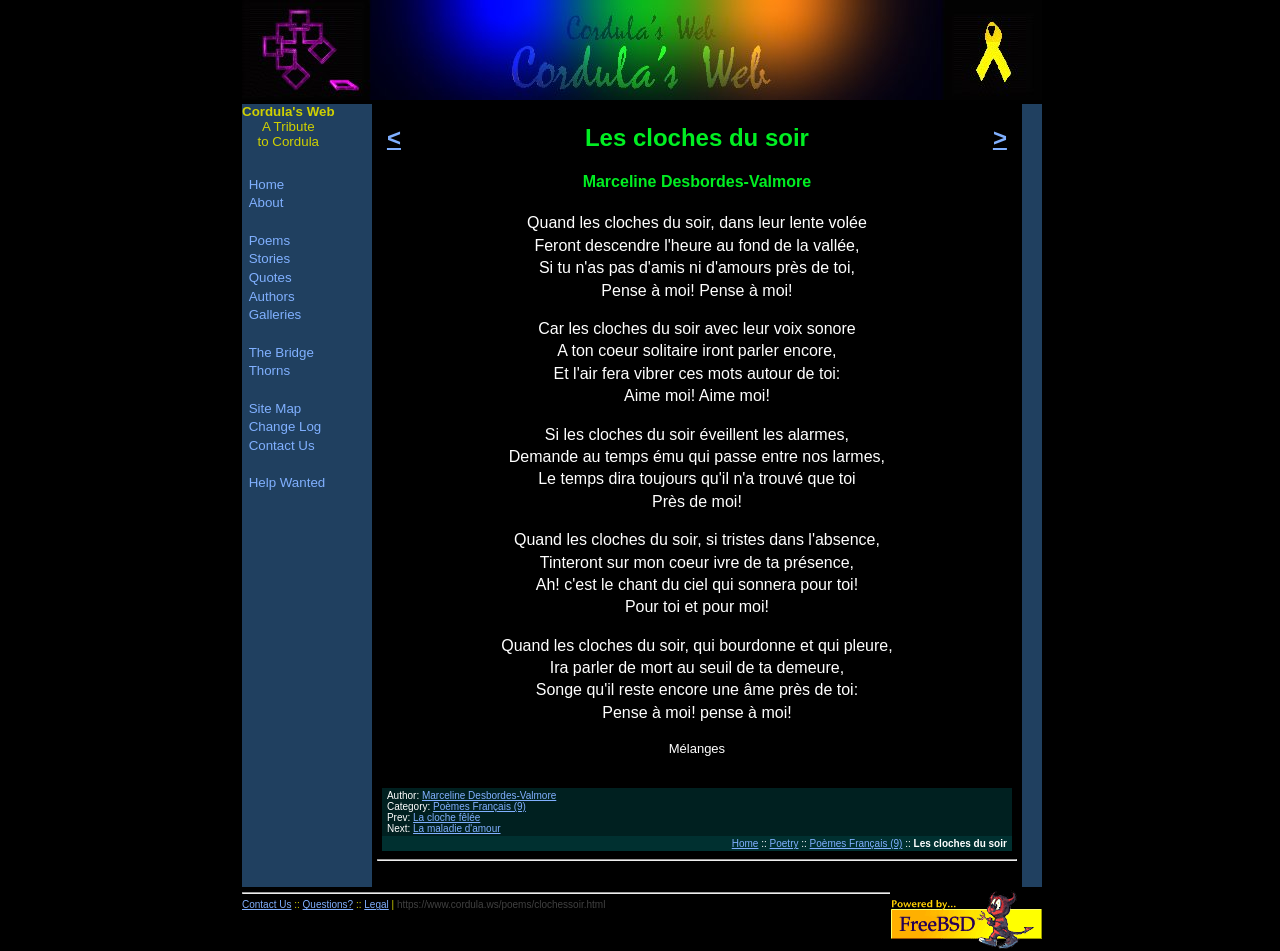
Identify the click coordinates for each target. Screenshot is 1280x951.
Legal (376, 904)
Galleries (275, 314)
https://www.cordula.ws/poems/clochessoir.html (501, 904)
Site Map (275, 408)
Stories (269, 258)
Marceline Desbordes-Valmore (489, 795)
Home (745, 843)
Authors (272, 296)
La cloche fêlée (446, 817)
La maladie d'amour (457, 828)
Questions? (328, 904)
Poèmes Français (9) (479, 806)
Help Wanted (287, 482)
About (266, 202)
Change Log (285, 426)
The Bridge (281, 352)
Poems (269, 240)
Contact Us (282, 445)
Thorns (269, 370)
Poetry (784, 843)
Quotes (270, 277)
